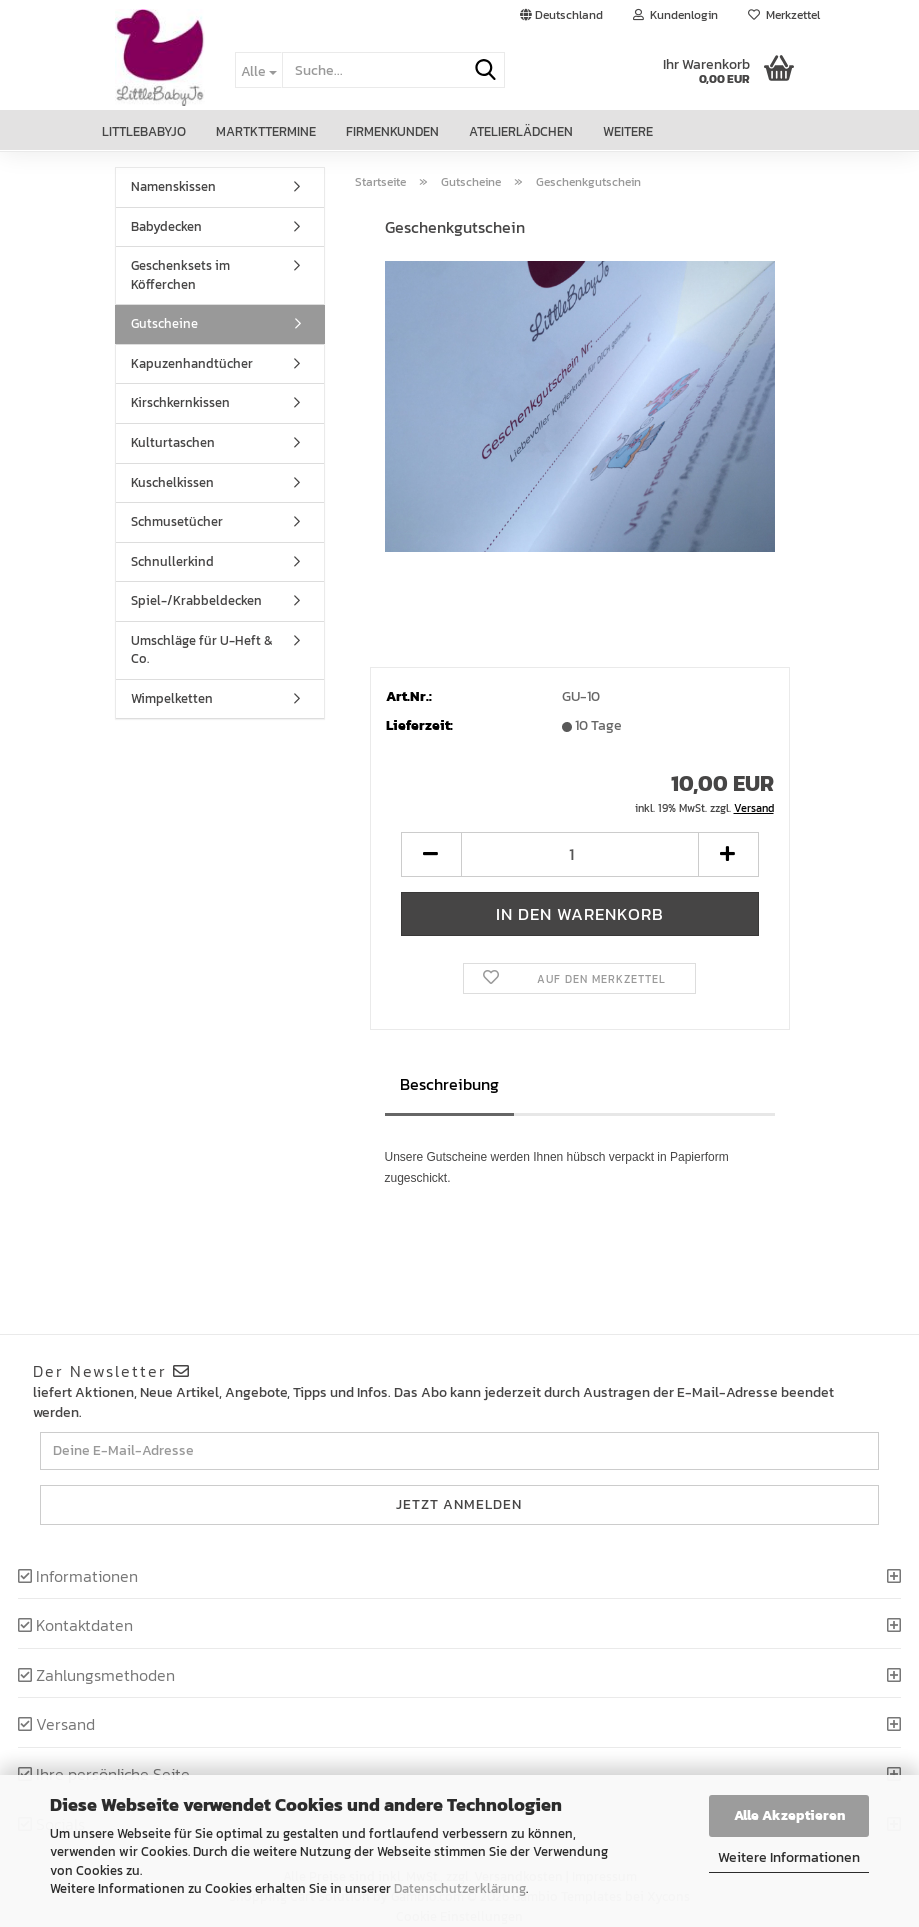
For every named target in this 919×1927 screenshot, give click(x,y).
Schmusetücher (177, 521)
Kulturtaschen (173, 442)
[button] (561, 15)
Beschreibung (449, 1084)
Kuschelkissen (172, 482)
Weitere (628, 131)
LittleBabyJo (144, 131)
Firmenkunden (392, 131)
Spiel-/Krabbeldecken (196, 600)
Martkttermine (266, 131)
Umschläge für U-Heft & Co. (202, 650)
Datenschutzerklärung (460, 1888)
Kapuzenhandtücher (192, 363)
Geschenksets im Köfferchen (180, 275)
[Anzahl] (580, 854)
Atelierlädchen (521, 131)
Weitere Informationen (789, 1857)
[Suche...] (258, 70)
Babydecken (166, 226)
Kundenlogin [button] (675, 15)
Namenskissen (173, 186)
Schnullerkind (172, 561)
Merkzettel (784, 15)
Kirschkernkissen (180, 402)
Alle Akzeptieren (789, 1815)
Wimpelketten (172, 698)
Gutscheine (164, 323)
